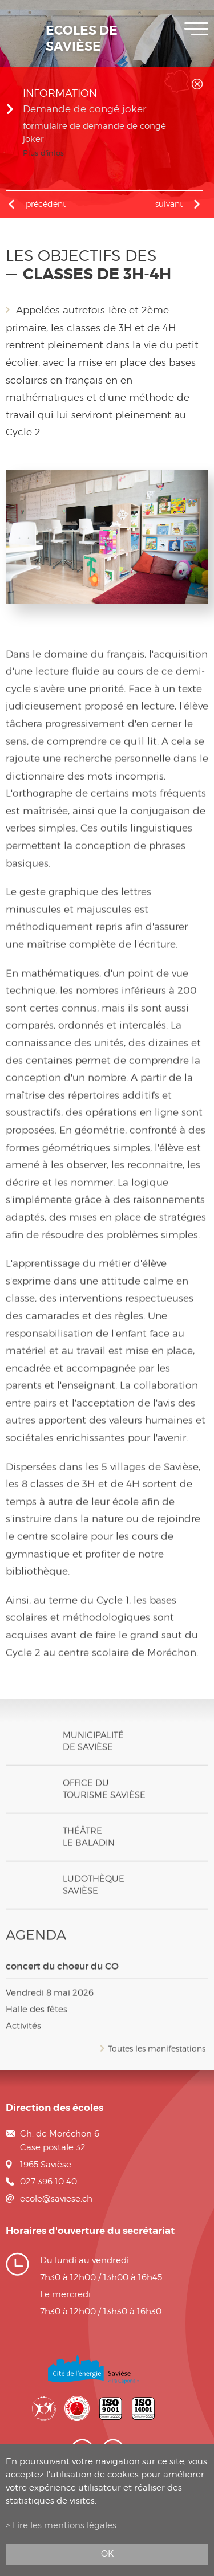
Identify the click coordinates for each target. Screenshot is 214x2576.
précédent (46, 204)
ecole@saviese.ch (56, 2199)
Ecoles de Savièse (82, 39)
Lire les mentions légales (64, 2525)
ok (107, 2553)
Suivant (169, 204)
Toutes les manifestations (156, 2063)
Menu (196, 29)
